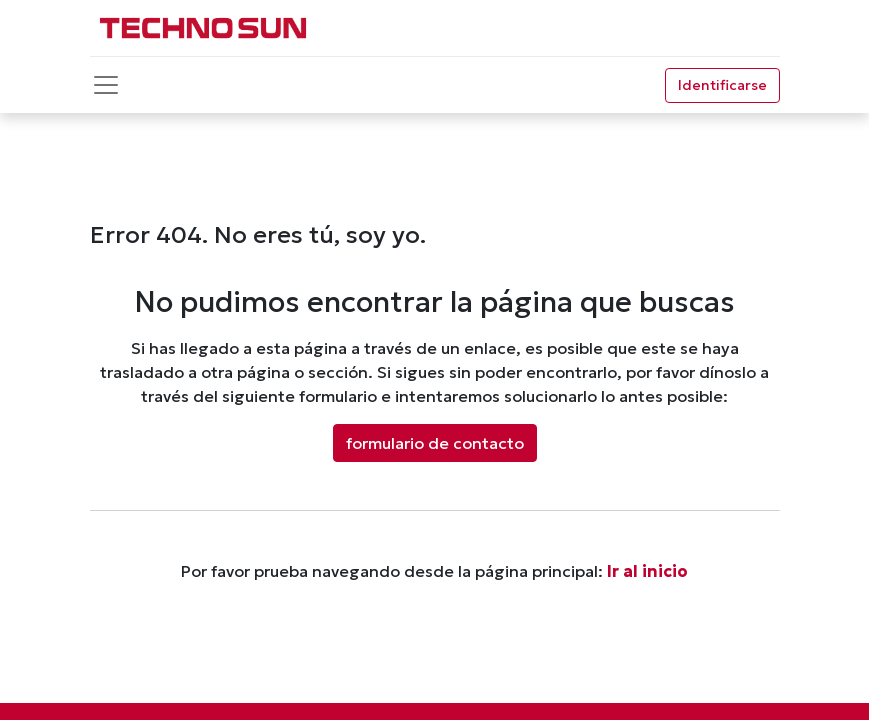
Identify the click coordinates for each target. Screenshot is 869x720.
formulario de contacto (435, 443)
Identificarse (722, 85)
